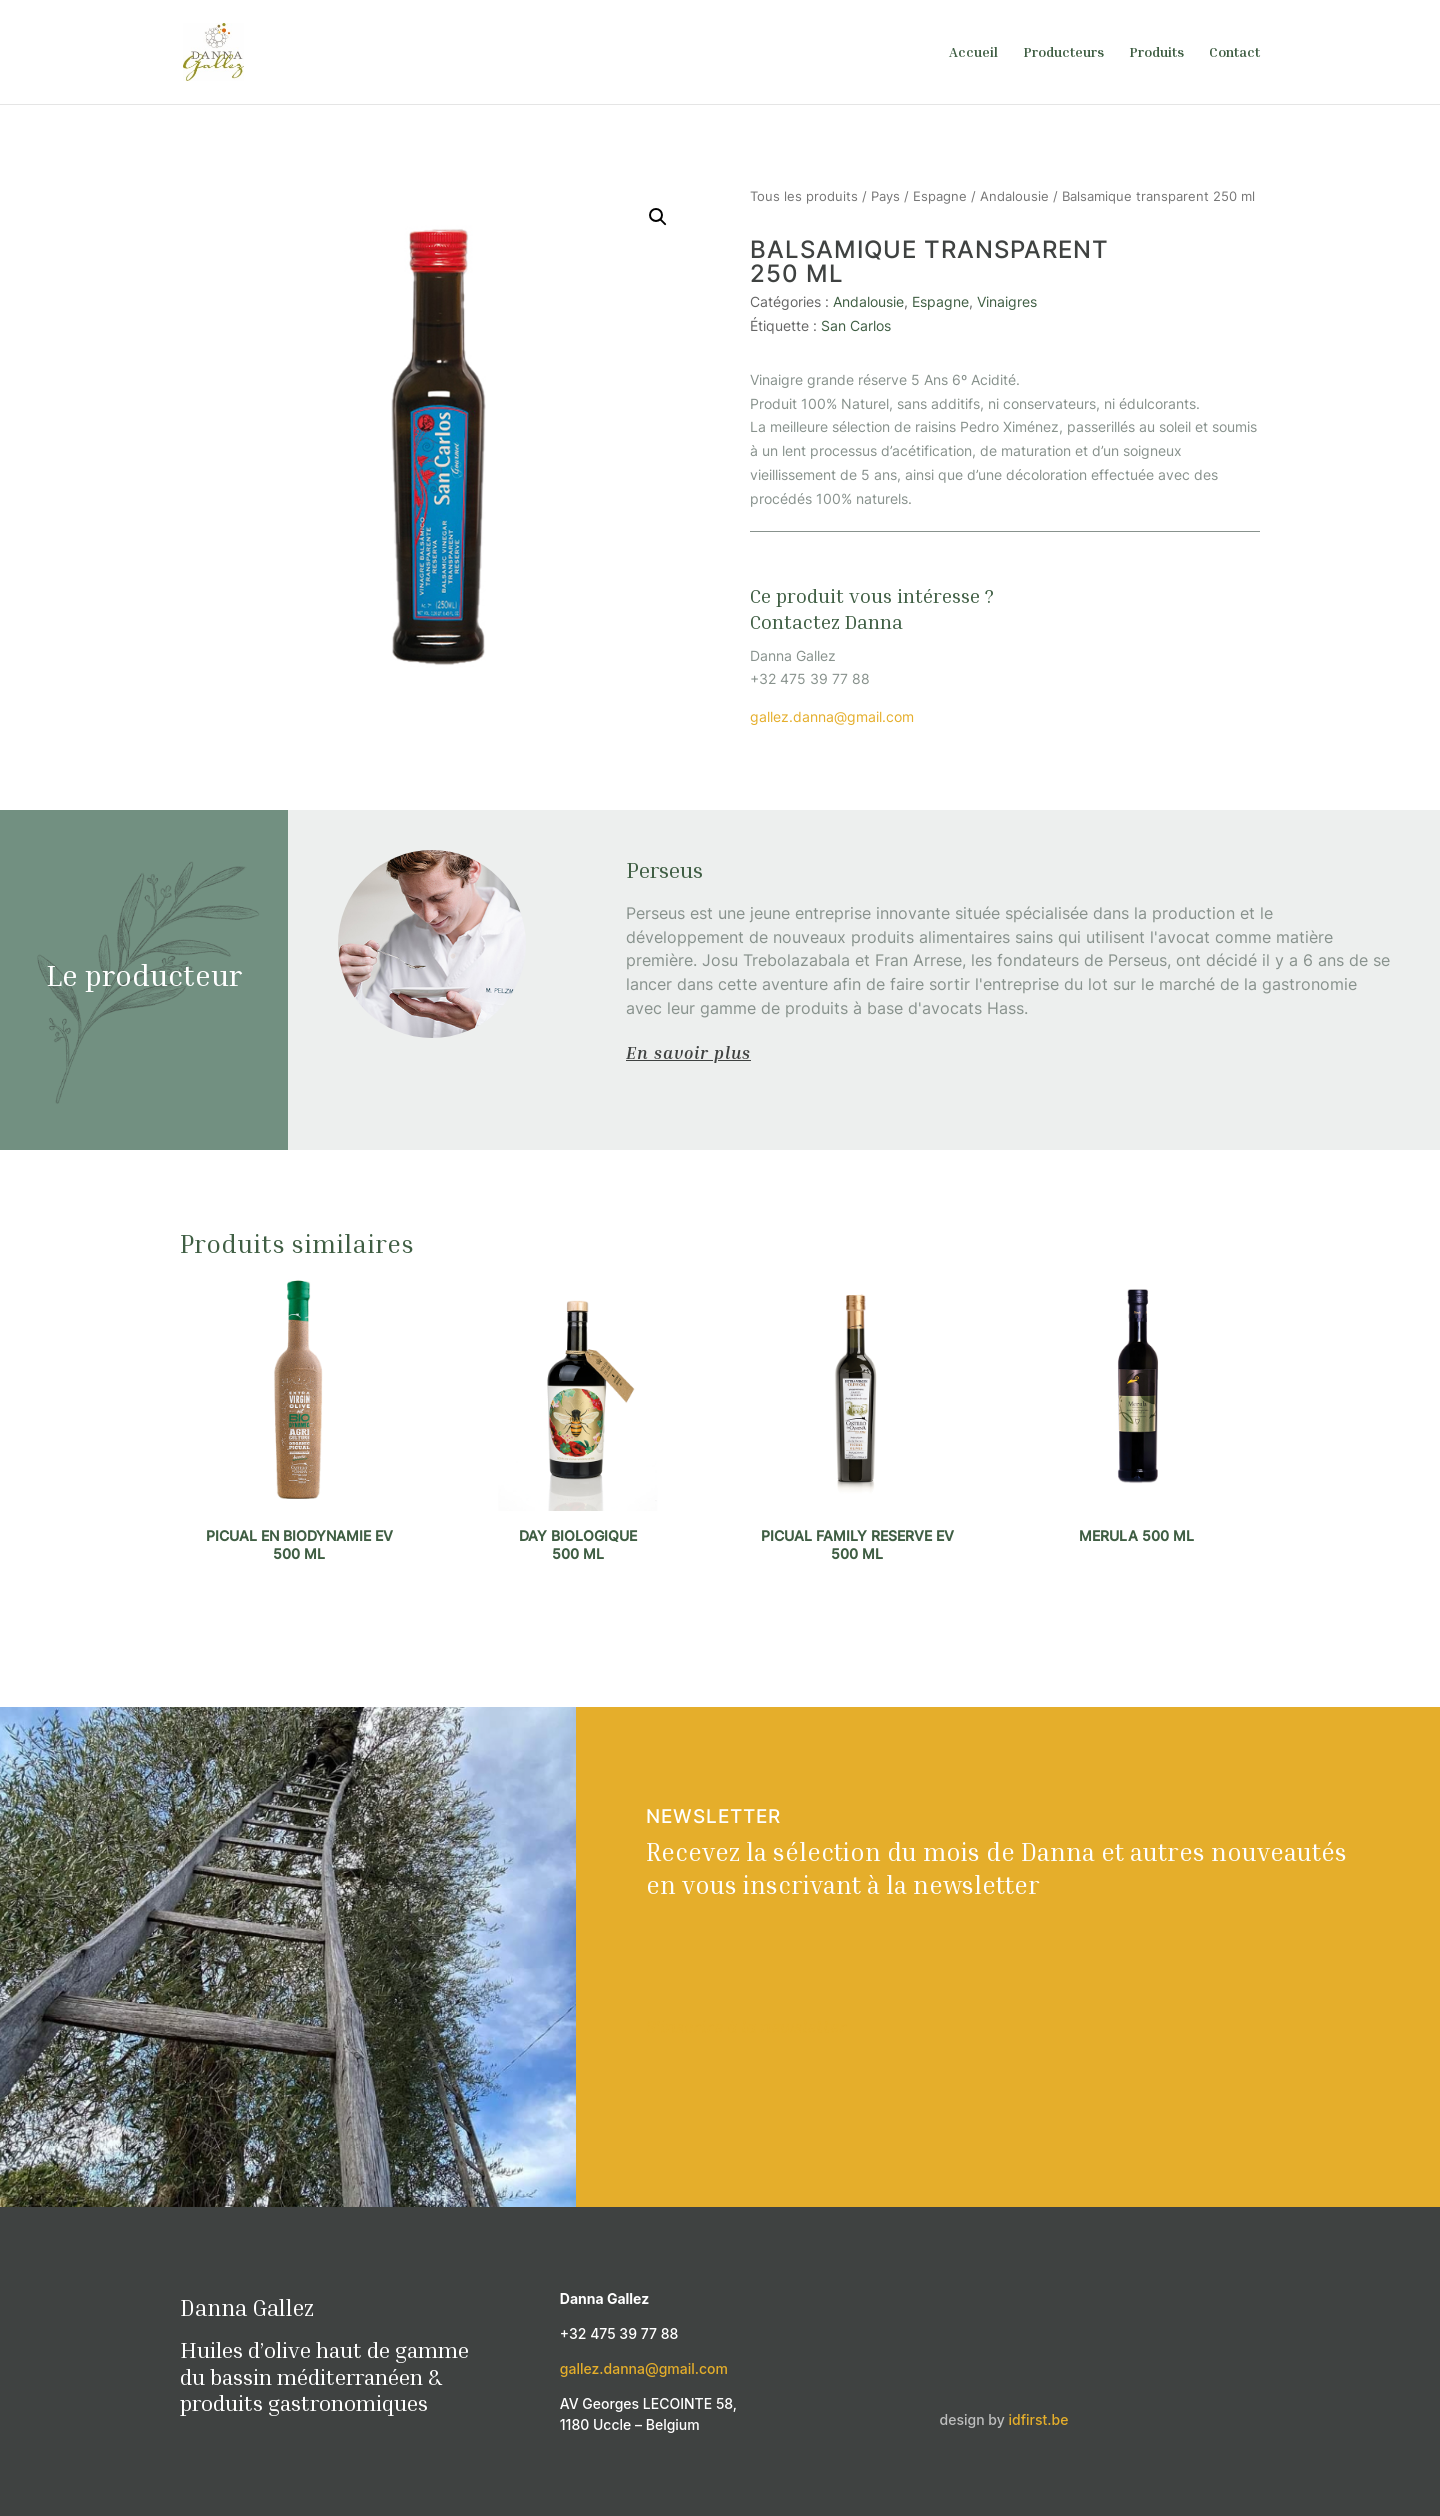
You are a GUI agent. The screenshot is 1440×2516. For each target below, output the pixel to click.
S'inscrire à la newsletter (746, 2026)
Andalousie (1014, 196)
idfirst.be (1039, 2419)
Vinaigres (1007, 301)
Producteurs (1063, 52)
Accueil (973, 52)
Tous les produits (804, 196)
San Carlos (856, 325)
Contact (1234, 52)
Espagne (940, 196)
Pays (885, 196)
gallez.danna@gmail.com (832, 716)
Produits (1156, 52)
